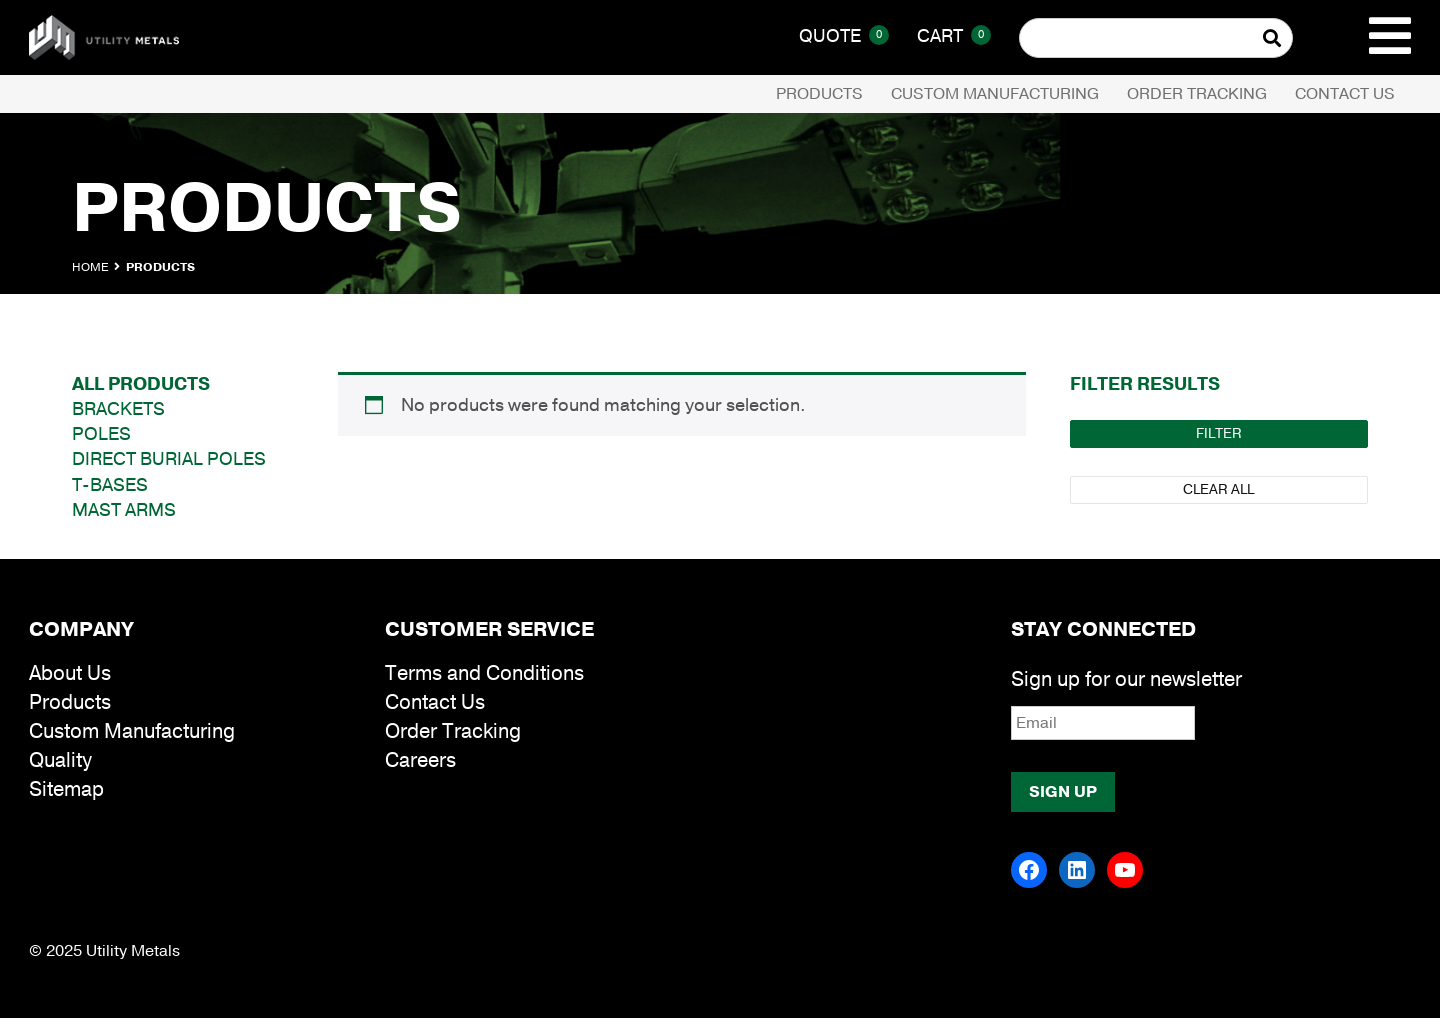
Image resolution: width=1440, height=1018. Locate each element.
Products (819, 94)
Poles (101, 434)
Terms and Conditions (484, 673)
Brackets (118, 409)
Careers (420, 760)
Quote (844, 36)
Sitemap (66, 789)
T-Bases (110, 485)
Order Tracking (1197, 94)
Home (90, 267)
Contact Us (1345, 94)
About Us (70, 673)
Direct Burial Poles (169, 459)
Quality (60, 760)
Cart (954, 36)
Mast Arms (124, 510)
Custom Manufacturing (995, 94)
